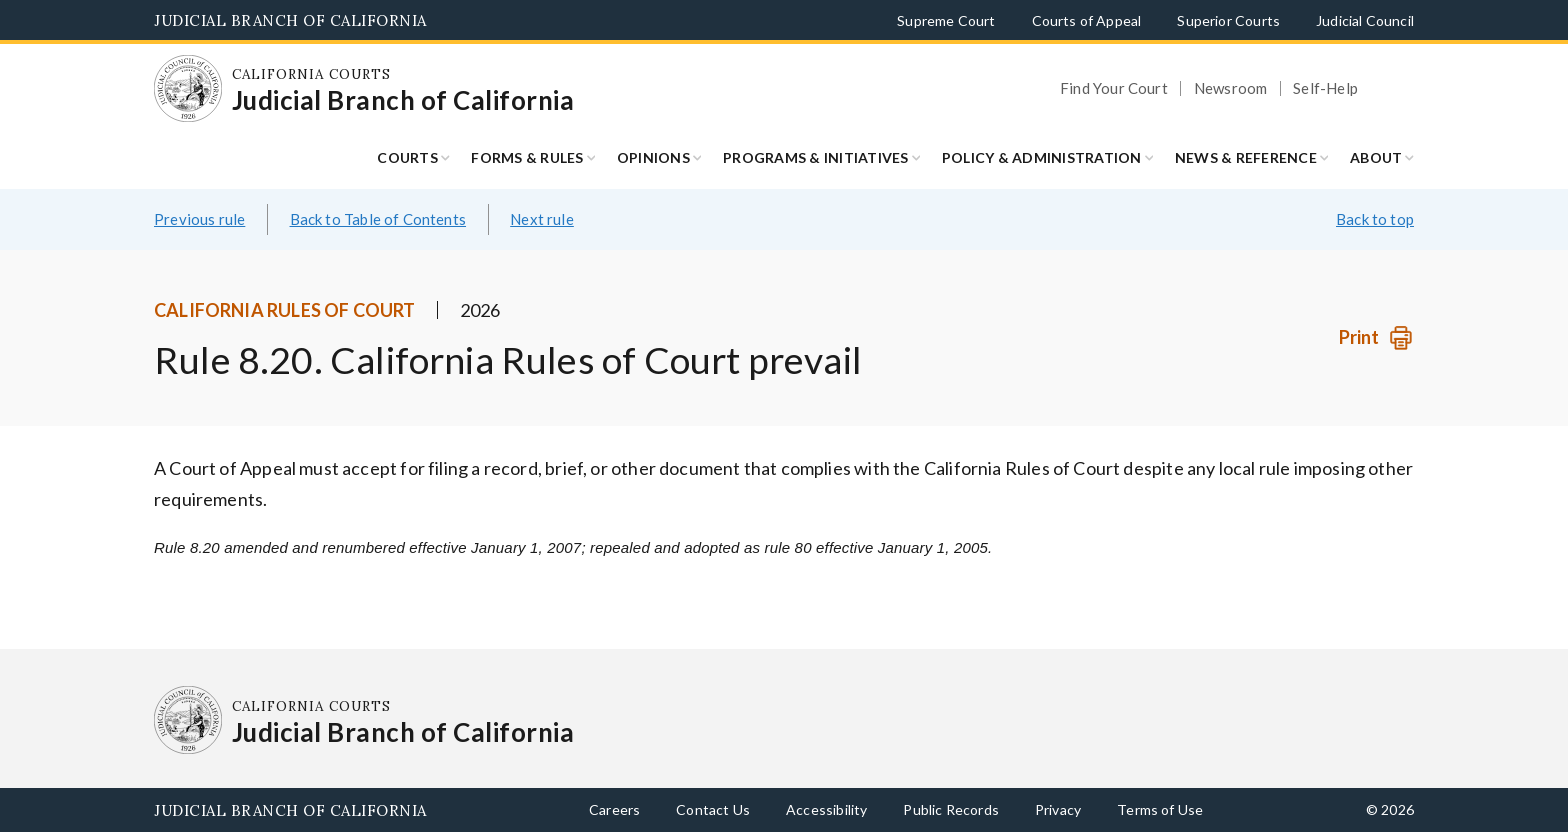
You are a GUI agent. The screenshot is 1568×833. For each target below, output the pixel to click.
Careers (614, 809)
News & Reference (1246, 157)
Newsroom (1230, 88)
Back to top (1375, 219)
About (1376, 157)
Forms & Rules (527, 157)
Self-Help (1325, 88)
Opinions (653, 157)
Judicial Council (1365, 20)
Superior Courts (1228, 20)
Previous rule (199, 219)
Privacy (1058, 809)
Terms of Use (1160, 809)
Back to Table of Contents (378, 219)
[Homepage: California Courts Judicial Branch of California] (188, 89)
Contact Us (713, 809)
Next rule (542, 219)
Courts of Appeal (1087, 20)
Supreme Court (946, 20)
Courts (407, 157)
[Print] (1376, 337)
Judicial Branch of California (290, 20)
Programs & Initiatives (816, 157)
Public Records (951, 809)
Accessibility (826, 809)
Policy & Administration (1042, 157)
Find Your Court (1114, 88)
